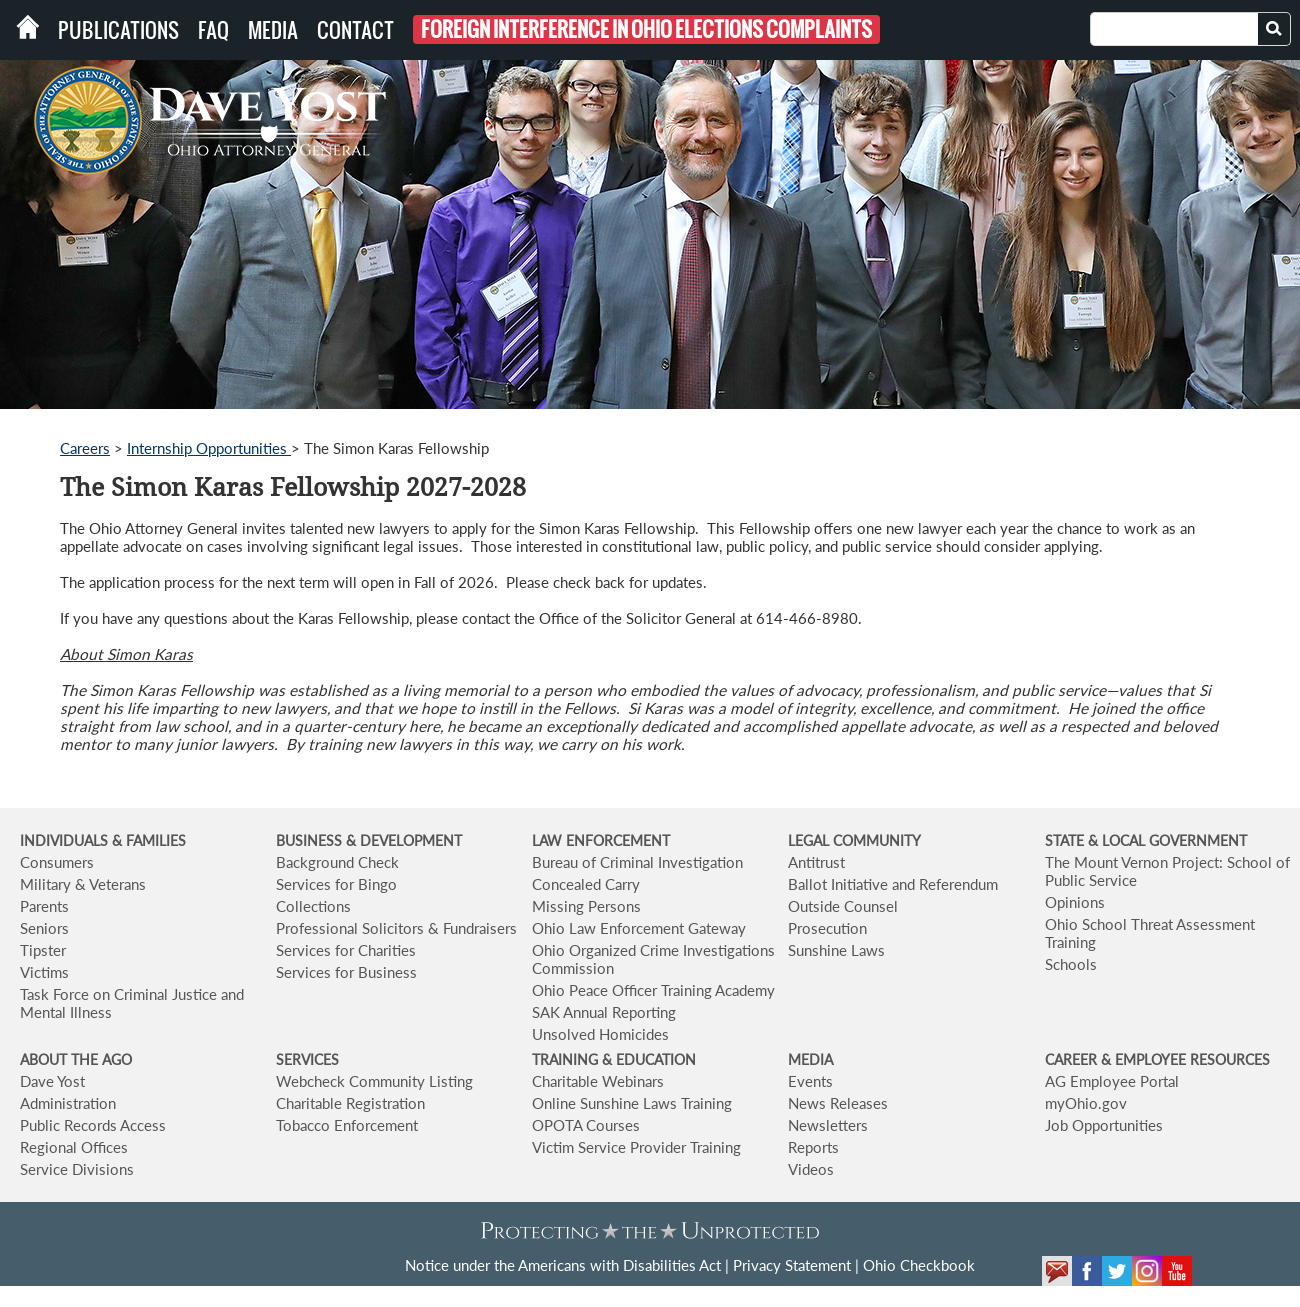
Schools (1071, 964)
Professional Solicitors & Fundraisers (396, 928)
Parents (44, 906)
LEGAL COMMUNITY (854, 840)
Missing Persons (586, 906)
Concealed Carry (586, 884)
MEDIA (810, 1059)
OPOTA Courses (586, 1125)
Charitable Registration (350, 1103)
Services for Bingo (336, 884)
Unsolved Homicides (600, 1034)
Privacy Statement (792, 1265)
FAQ (213, 30)
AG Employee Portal (1112, 1081)
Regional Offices (74, 1147)
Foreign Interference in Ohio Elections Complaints (646, 29)
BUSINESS (311, 840)
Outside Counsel (843, 906)
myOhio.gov (1086, 1103)
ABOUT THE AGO (76, 1059)
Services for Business (346, 972)
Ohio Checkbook (919, 1265)
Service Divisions (77, 1169)
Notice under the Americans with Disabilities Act (563, 1265)
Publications (118, 30)
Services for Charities (346, 950)
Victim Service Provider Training (636, 1147)
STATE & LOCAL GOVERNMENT (1146, 840)
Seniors (44, 928)
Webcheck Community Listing (374, 1081)
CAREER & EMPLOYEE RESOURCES (1157, 1059)
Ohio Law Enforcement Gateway (639, 928)
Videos (811, 1169)
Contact (355, 30)
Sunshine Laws (836, 950)
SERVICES (307, 1059)
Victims (44, 972)
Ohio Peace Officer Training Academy (653, 990)
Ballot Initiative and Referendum (893, 884)
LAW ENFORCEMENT (601, 840)
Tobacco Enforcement (347, 1125)
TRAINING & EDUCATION (614, 1059)
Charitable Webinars (598, 1081)
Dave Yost (52, 1081)
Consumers (57, 862)
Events (810, 1081)
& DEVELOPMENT (404, 840)
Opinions (1075, 902)
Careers (85, 448)
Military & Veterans (83, 884)
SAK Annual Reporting (604, 1012)
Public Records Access (93, 1125)
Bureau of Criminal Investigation (637, 862)
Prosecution (827, 928)
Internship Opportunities (209, 448)
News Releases (838, 1103)
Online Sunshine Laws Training (632, 1103)
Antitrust (816, 862)
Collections (313, 906)
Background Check (337, 862)
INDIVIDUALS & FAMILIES (103, 840)
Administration (68, 1103)
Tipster (43, 950)
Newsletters (828, 1125)
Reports (813, 1147)
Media (273, 30)
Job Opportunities (1104, 1125)
